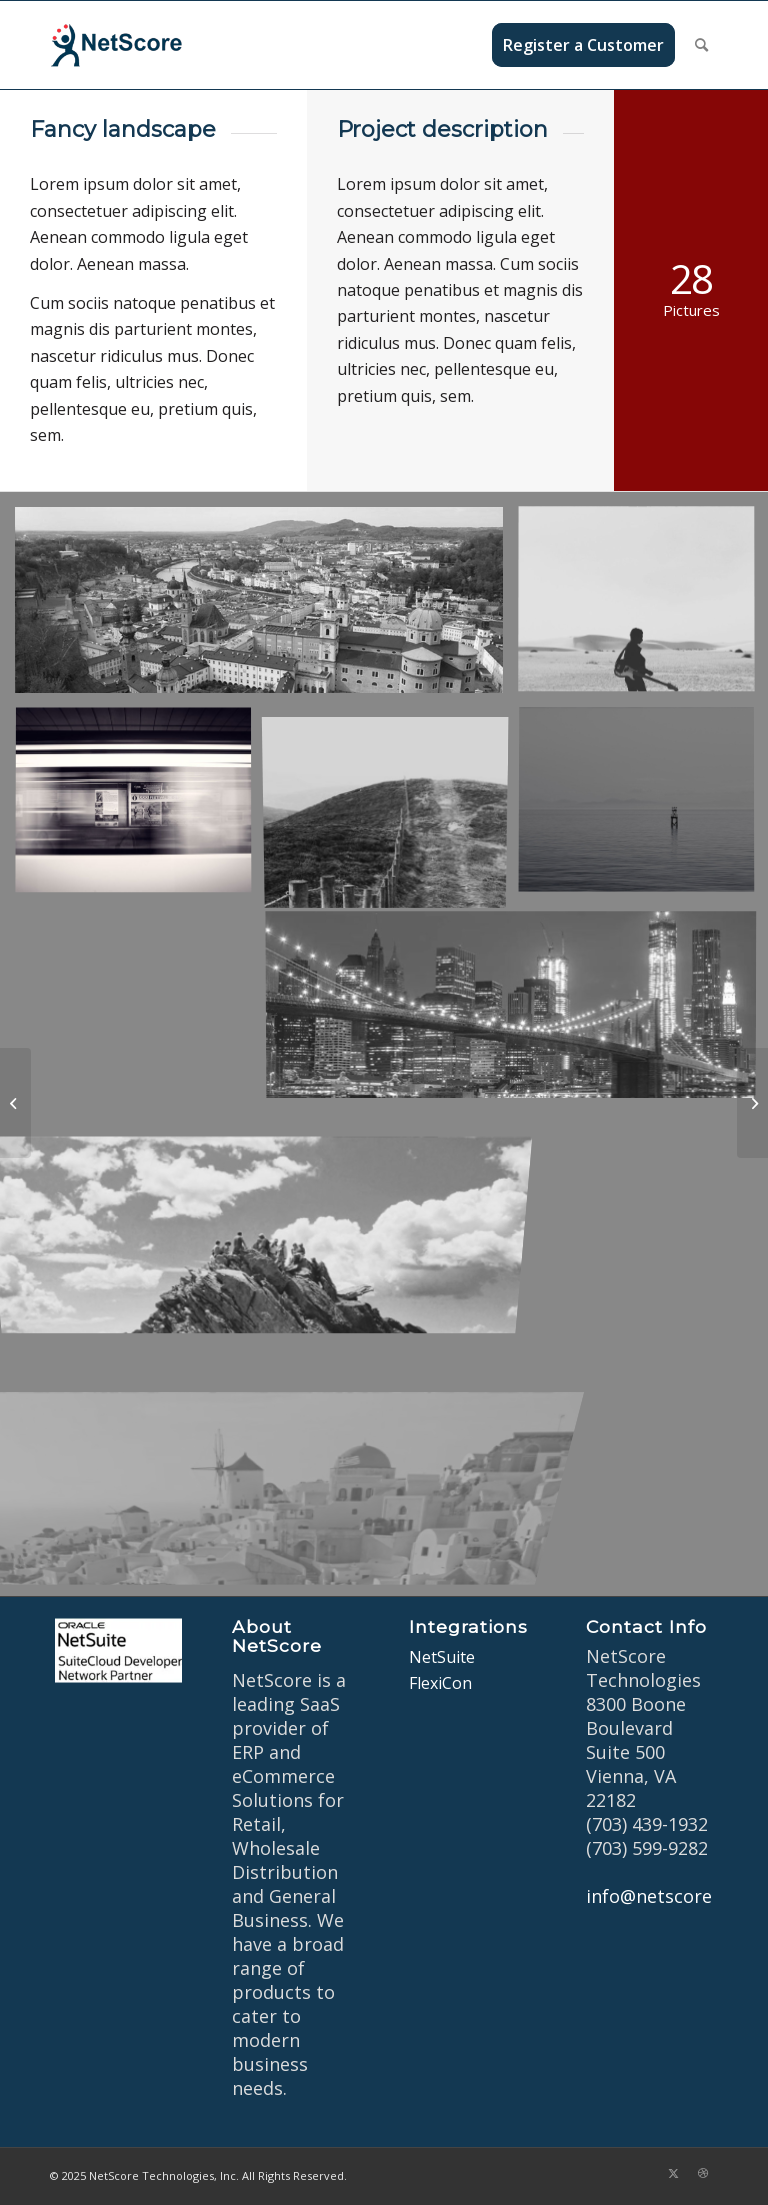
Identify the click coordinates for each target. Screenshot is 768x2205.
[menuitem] (583, 45)
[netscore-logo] (146, 45)
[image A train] (141, 809)
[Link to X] (673, 2173)
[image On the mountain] (266, 1211)
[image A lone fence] (393, 809)
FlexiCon (440, 1683)
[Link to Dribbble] (703, 2173)
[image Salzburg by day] (266, 607)
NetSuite (442, 1657)
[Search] (701, 45)
